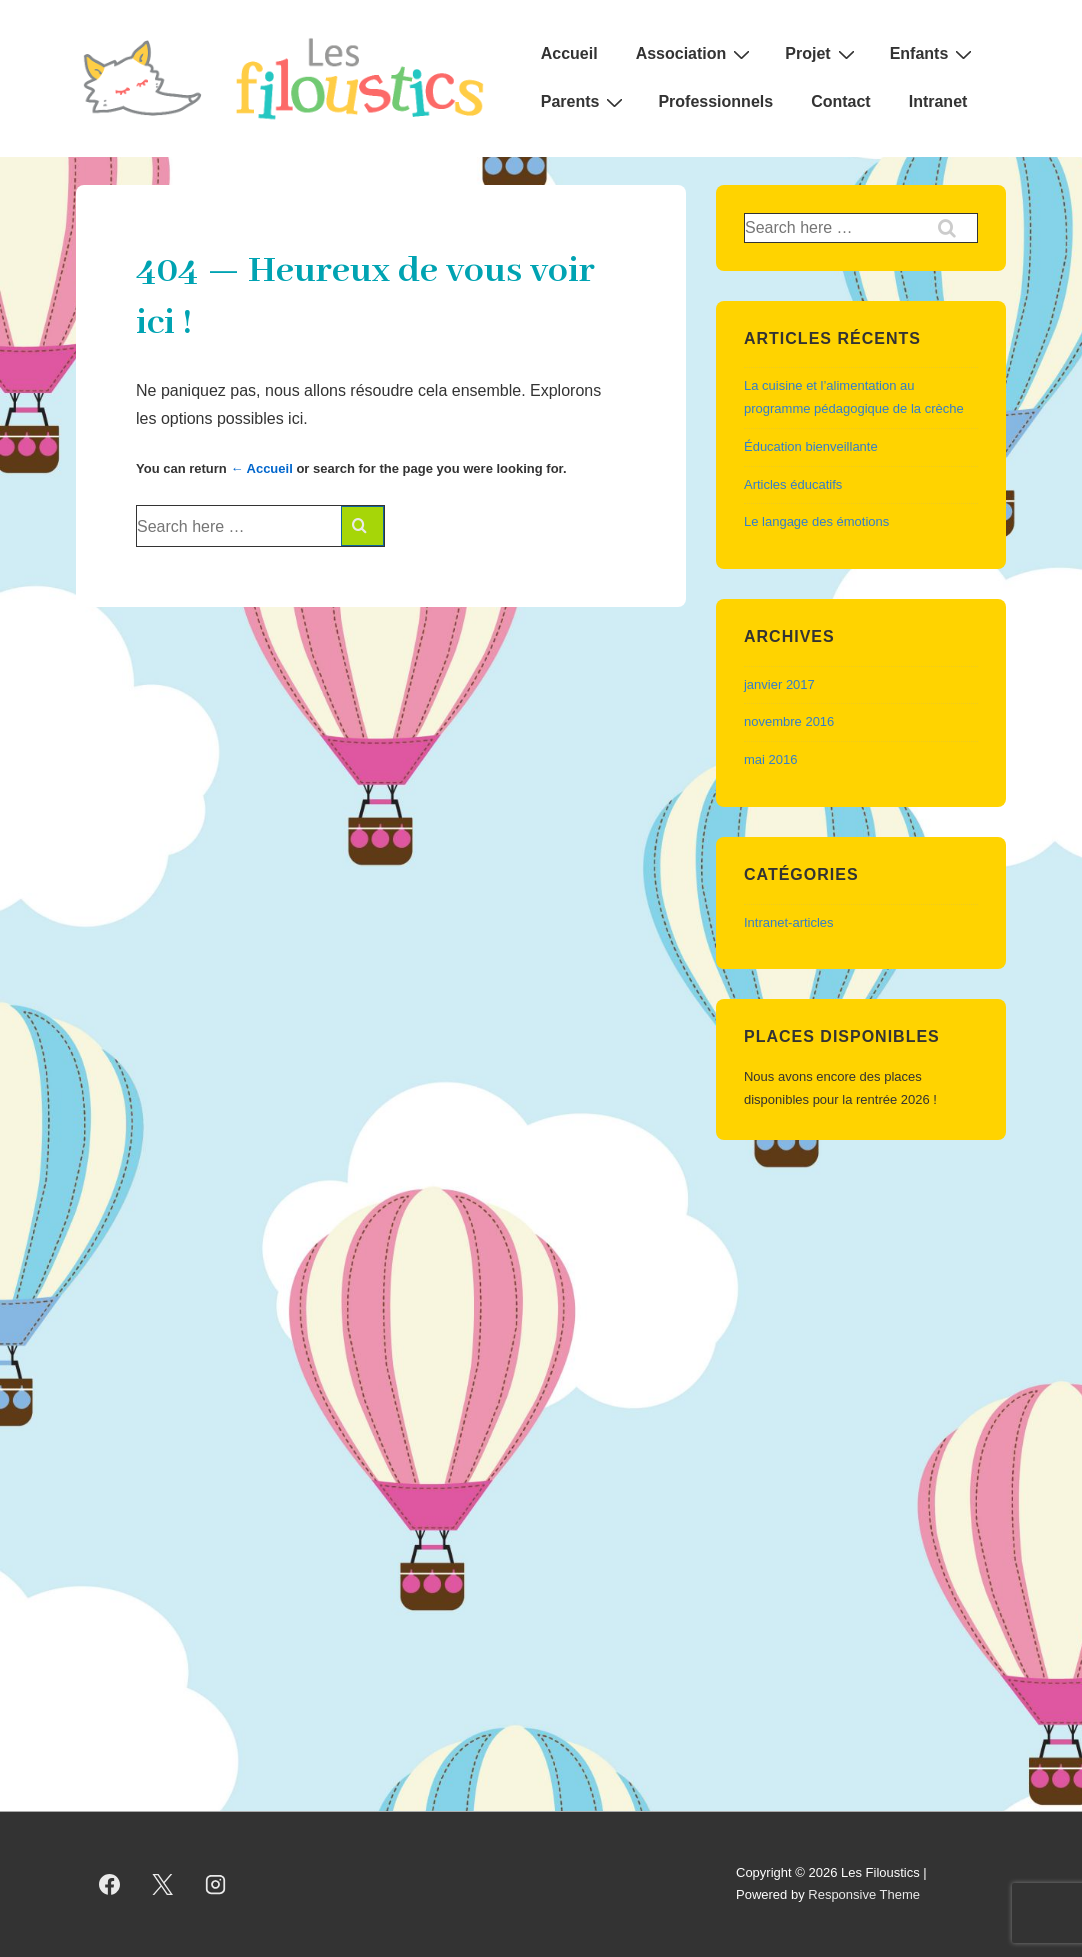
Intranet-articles (789, 922)
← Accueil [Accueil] (261, 468)
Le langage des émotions (816, 521)
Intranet (938, 101)
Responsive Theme (864, 1894)
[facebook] (110, 1884)
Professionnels (715, 101)
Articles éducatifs (793, 484)
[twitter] (163, 1884)
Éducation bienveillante (811, 446)
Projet (822, 54)
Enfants (934, 54)
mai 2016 (770, 759)
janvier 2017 (779, 684)
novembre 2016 (789, 721)
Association (696, 54)
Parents (585, 102)
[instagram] (216, 1884)
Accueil (569, 53)
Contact (841, 101)
